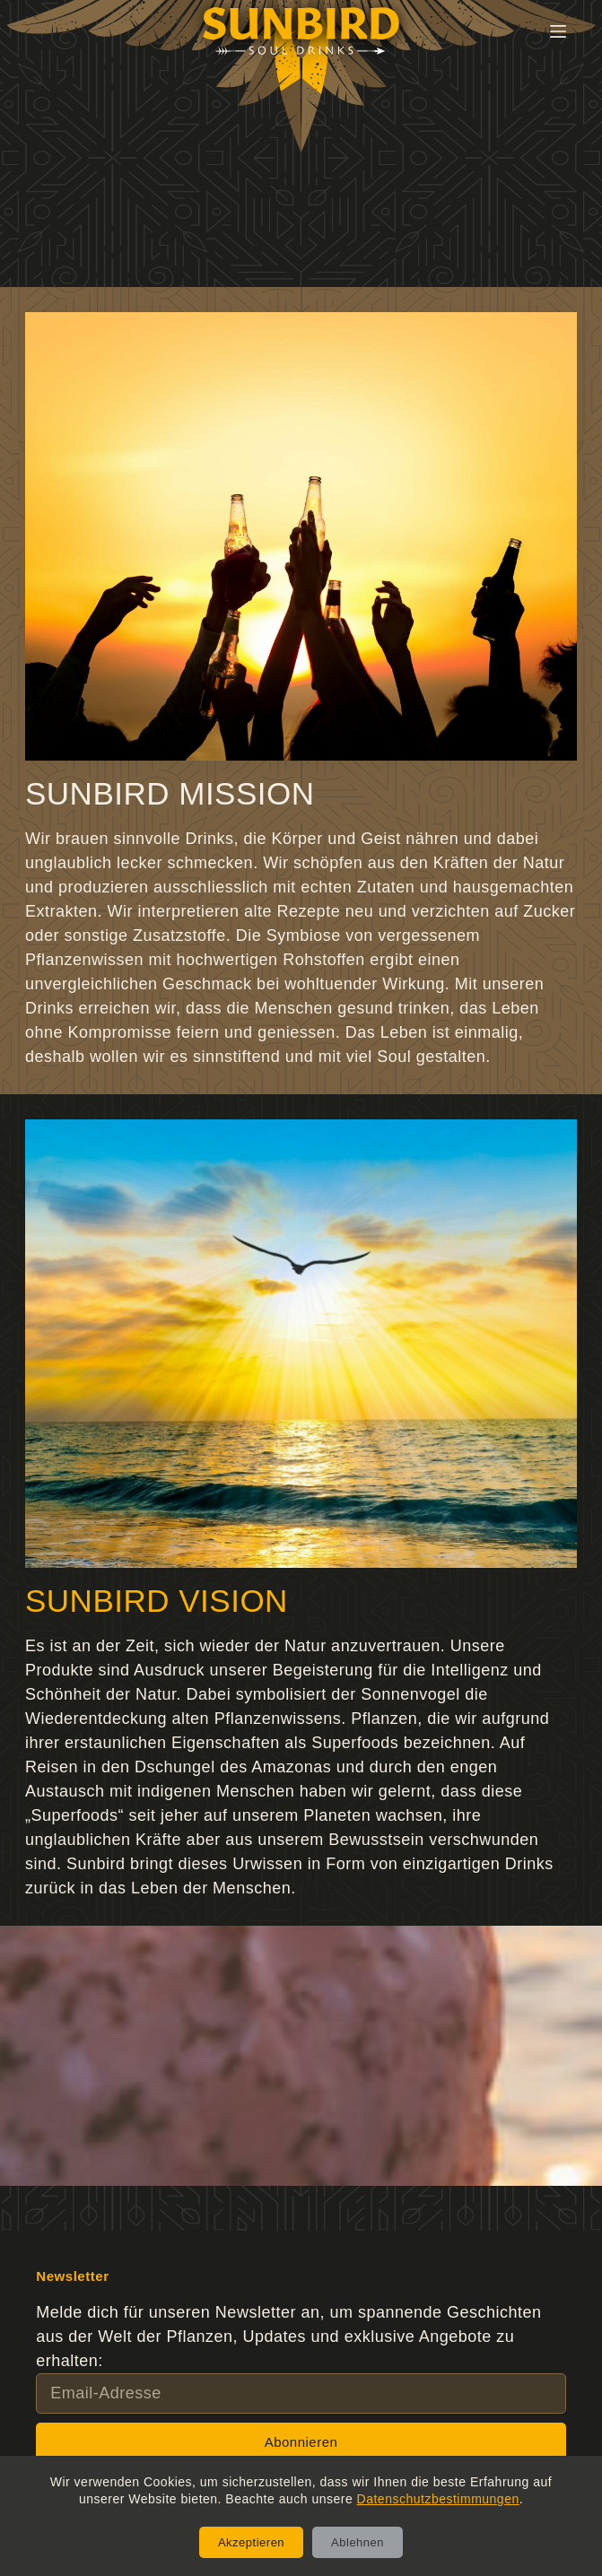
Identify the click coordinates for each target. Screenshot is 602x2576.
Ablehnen (357, 2542)
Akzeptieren (251, 2542)
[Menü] (558, 31)
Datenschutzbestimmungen (438, 2499)
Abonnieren (301, 2442)
